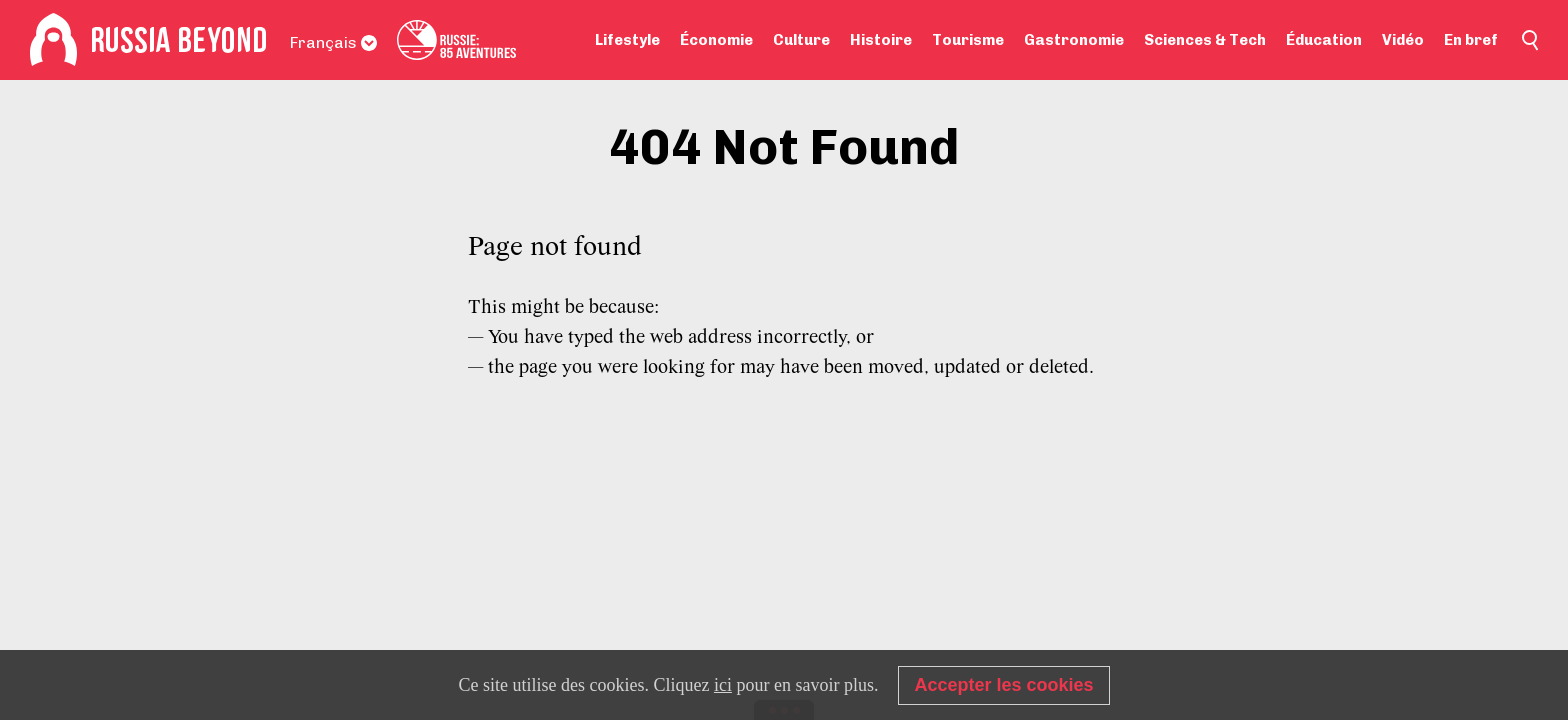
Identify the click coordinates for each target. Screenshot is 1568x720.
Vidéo (1403, 40)
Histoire (881, 40)
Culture (801, 40)
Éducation (1324, 40)
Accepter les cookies (1003, 685)
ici (723, 685)
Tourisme (968, 40)
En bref (1471, 40)
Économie (716, 40)
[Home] (53, 40)
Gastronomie (1074, 40)
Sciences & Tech (1205, 40)
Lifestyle (627, 40)
